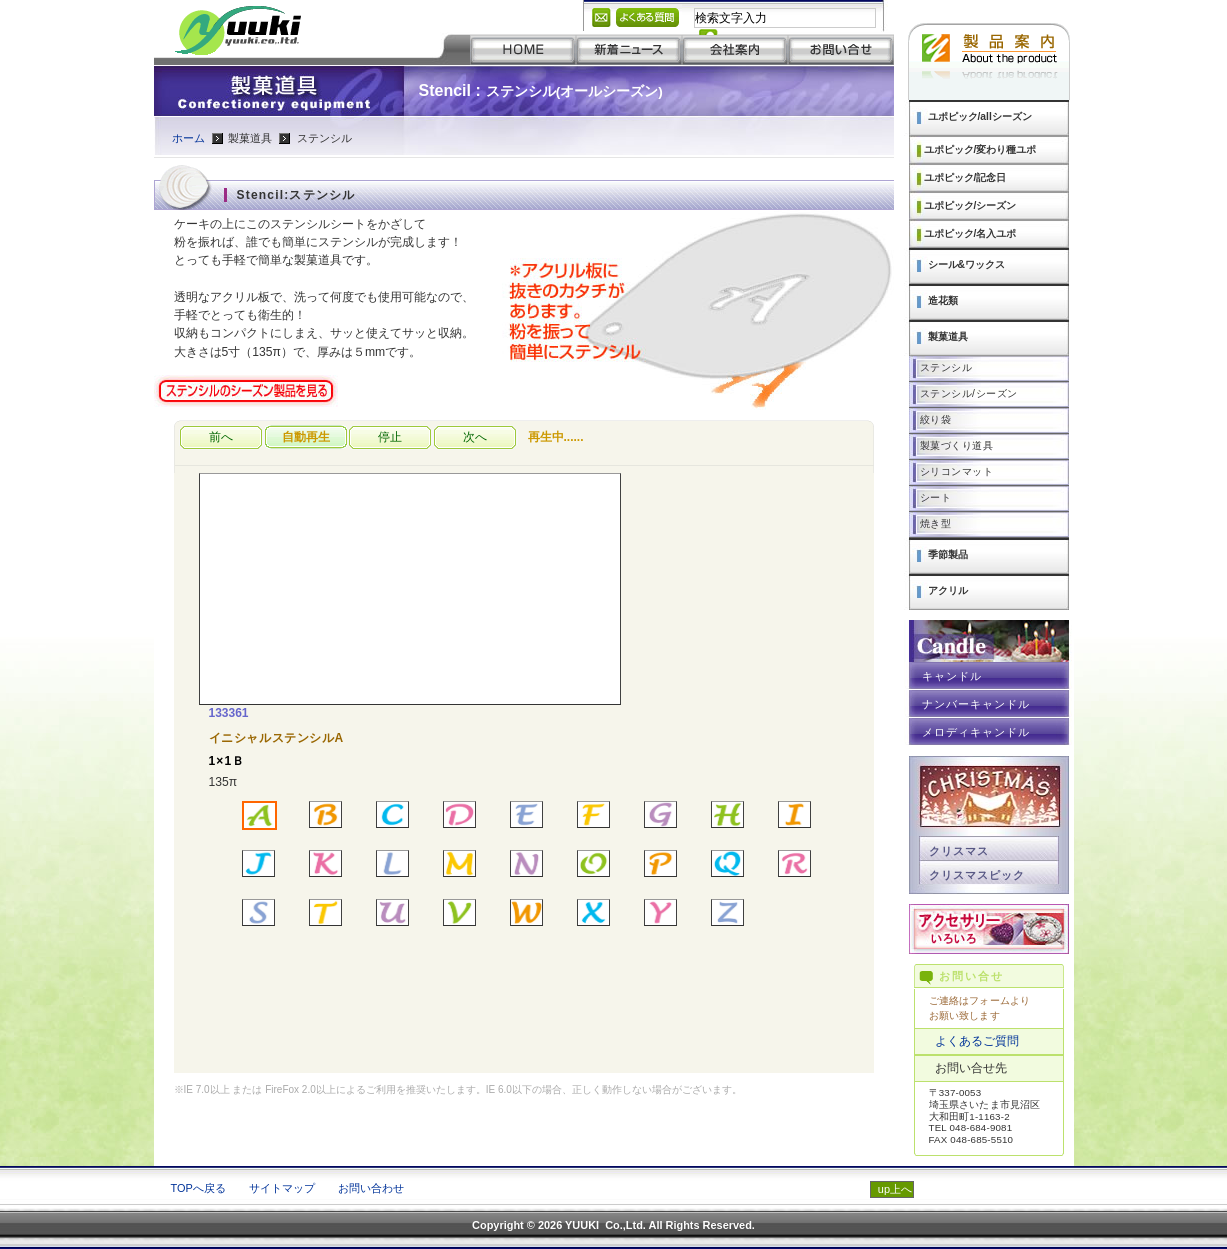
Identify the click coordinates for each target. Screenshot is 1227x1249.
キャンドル (952, 676)
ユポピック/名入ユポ (970, 233)
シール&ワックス (966, 264)
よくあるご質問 (977, 1041)
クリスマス (959, 851)
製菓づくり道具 (957, 445)
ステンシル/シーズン (969, 393)
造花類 (943, 300)
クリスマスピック (977, 875)
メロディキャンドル (976, 732)
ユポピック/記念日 (965, 177)
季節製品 (948, 554)
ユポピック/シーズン (970, 205)
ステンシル (946, 367)
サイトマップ (282, 1188)
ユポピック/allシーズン (980, 116)
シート (936, 497)
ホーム (188, 138)
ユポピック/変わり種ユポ (980, 149)
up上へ (895, 1189)
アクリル (948, 590)
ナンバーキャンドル (976, 704)
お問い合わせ (371, 1188)
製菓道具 (948, 336)
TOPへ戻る (198, 1188)
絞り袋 (936, 419)
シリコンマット (957, 471)
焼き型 (936, 523)
